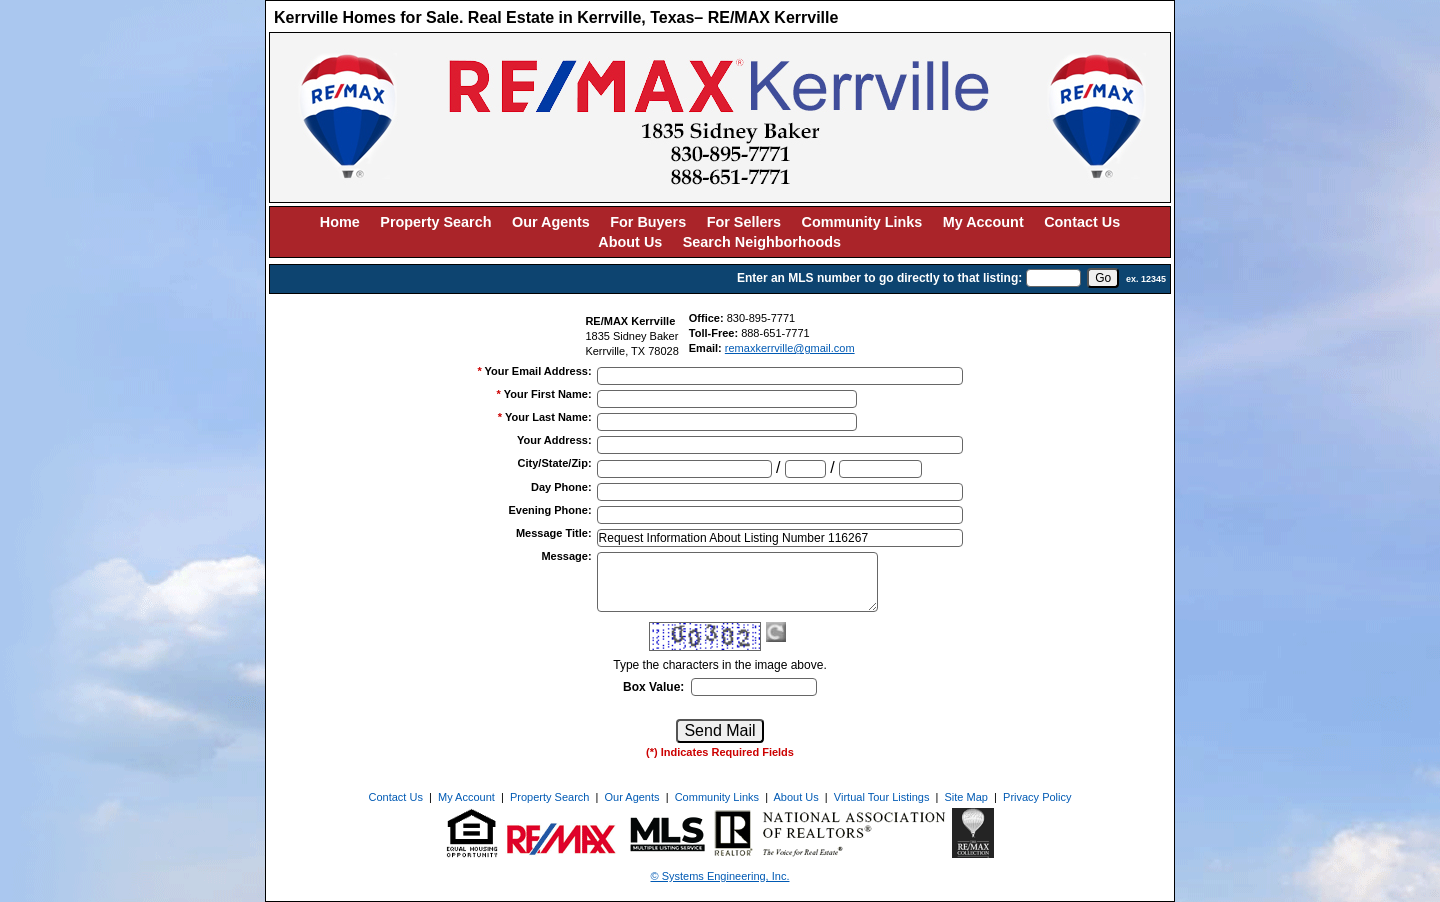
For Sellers (744, 222)
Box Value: (653, 687)
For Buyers (648, 222)
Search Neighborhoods (762, 242)
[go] (1103, 278)
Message (566, 556)
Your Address (554, 440)
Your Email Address (538, 371)
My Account (983, 222)
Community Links (862, 222)
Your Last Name (548, 417)
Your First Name (548, 394)
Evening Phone (549, 510)
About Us (630, 242)
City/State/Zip (555, 463)
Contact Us (1082, 222)
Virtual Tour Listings (882, 797)
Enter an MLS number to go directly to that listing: (879, 278)
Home (340, 222)
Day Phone (561, 487)
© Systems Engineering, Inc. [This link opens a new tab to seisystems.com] (720, 876)
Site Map (966, 797)
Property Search (435, 222)
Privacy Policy (1037, 797)
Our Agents (551, 222)
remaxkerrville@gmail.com (790, 348)
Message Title (554, 533)
